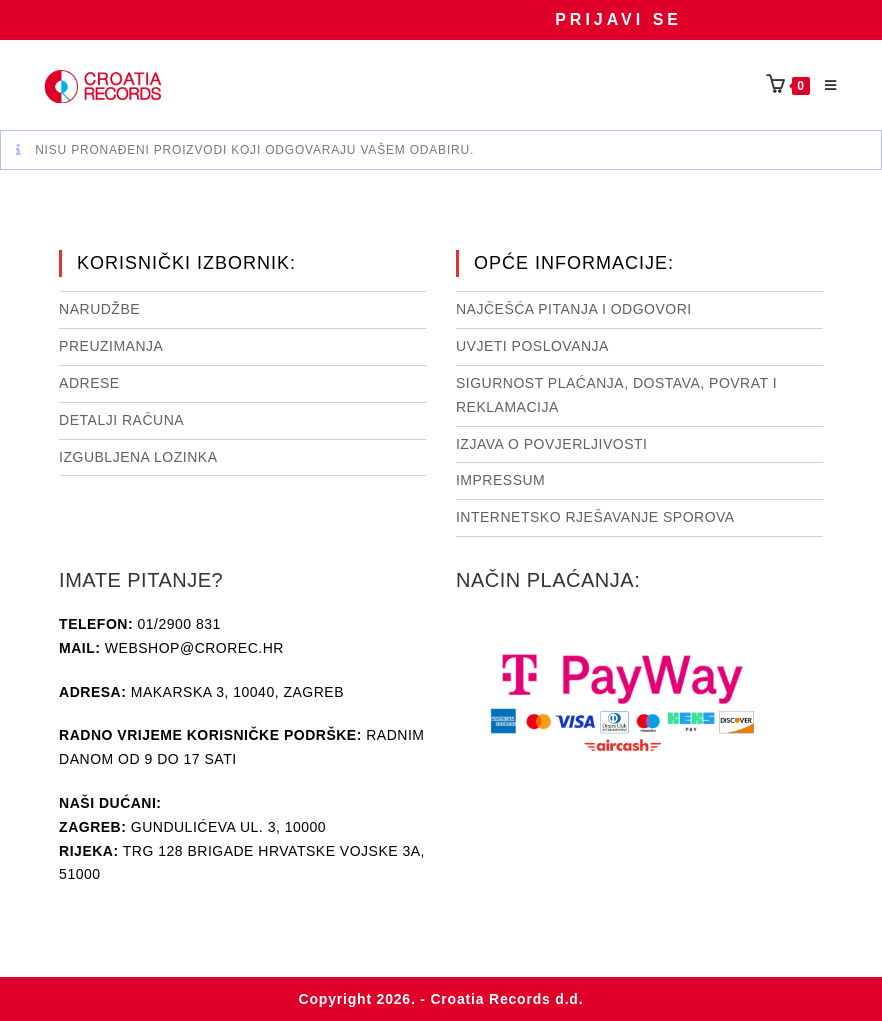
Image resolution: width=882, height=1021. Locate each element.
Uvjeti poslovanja (532, 346)
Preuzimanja (111, 346)
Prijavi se (618, 19)
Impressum (500, 480)
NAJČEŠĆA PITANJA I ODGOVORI (574, 309)
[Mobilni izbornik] (824, 86)
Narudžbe (99, 309)
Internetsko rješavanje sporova (595, 517)
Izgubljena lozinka (138, 457)
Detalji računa (121, 420)
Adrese (89, 383)
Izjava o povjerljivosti (551, 444)
